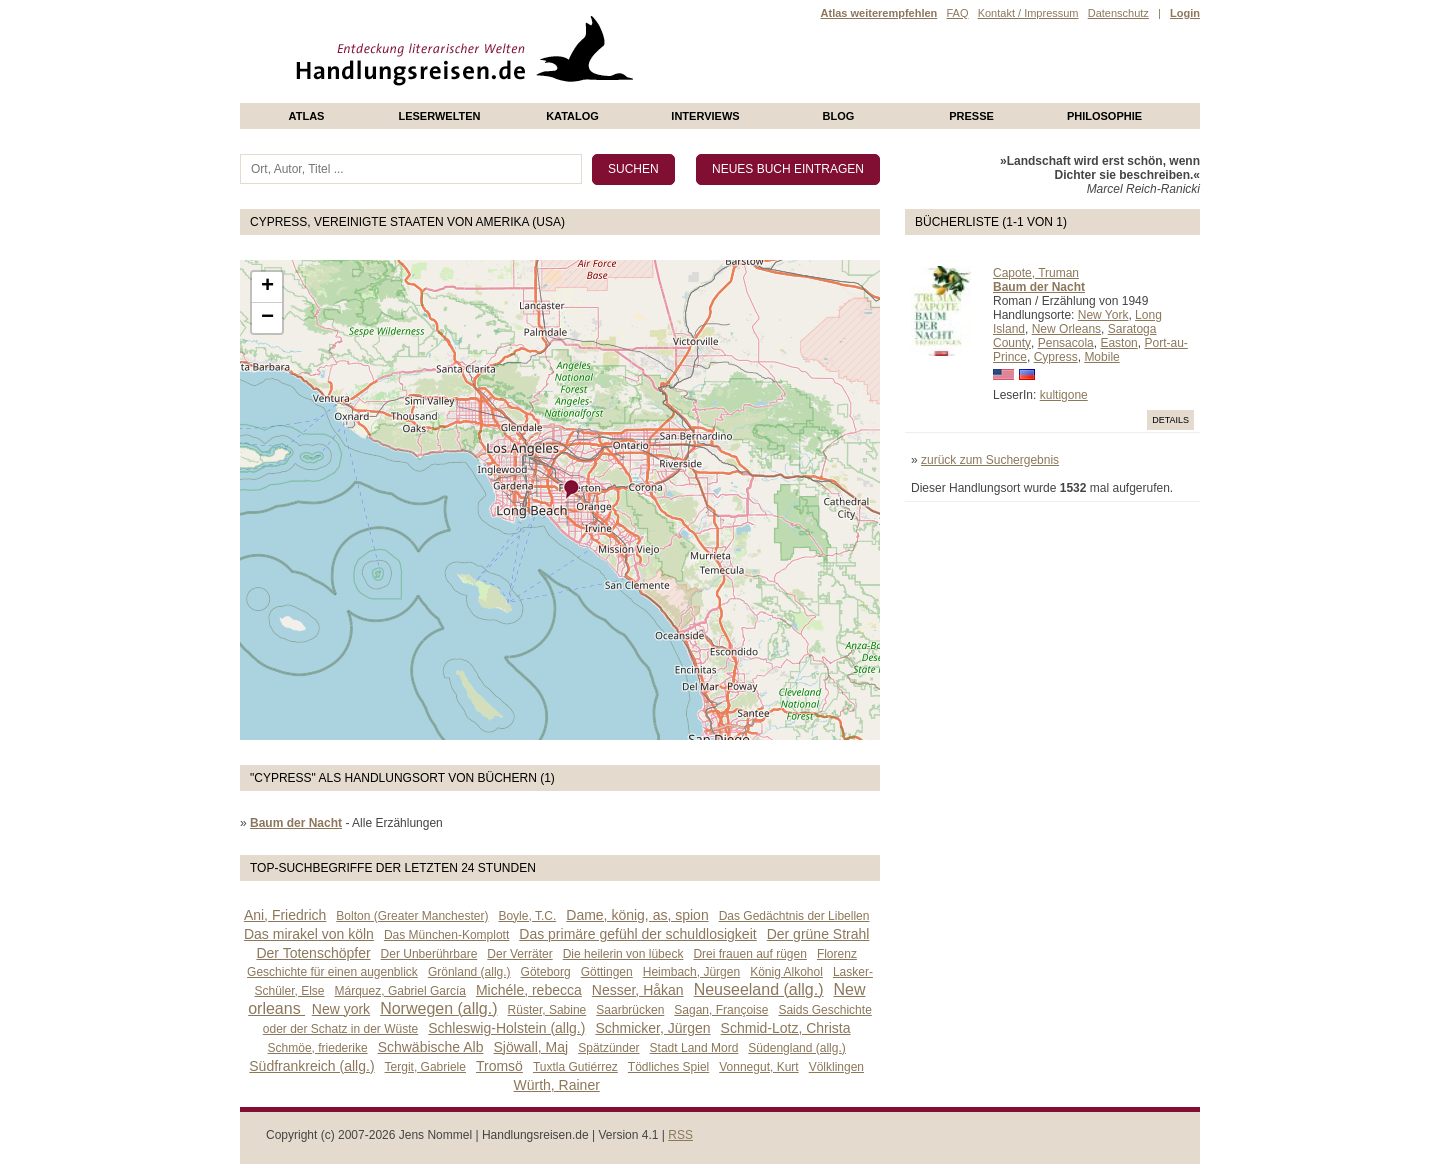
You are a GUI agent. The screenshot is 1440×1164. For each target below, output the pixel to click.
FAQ (957, 13)
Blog (839, 116)
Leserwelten (439, 116)
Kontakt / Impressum (1028, 13)
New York (1103, 315)
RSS (680, 1135)
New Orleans (1066, 329)
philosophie (1104, 116)
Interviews (705, 116)
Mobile (1101, 357)
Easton (1118, 343)
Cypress (1056, 357)
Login (1185, 13)
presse (971, 116)
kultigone (1064, 395)
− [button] (267, 318)
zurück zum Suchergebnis (990, 460)
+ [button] (267, 287)
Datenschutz (1118, 13)
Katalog (572, 116)
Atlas (307, 116)
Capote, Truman (1036, 273)
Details (1170, 420)
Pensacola (1066, 343)
